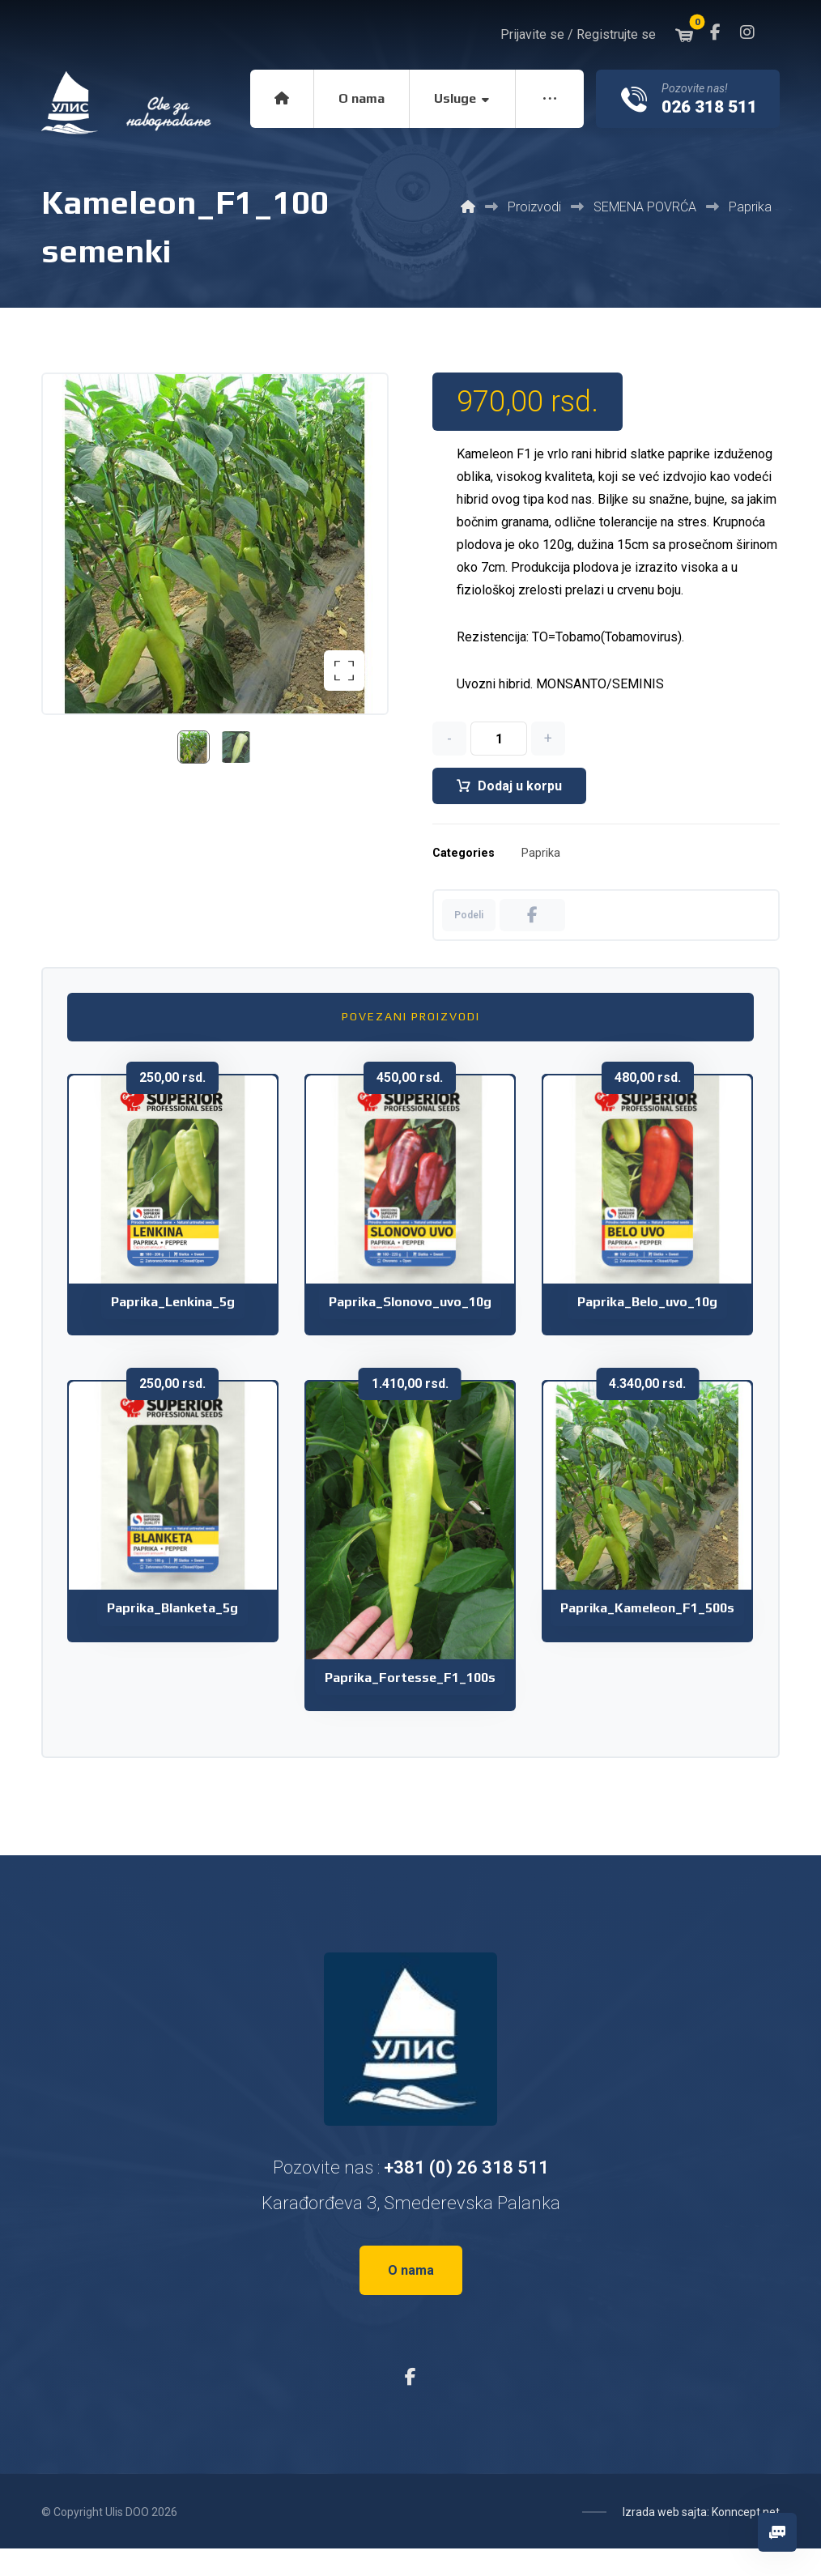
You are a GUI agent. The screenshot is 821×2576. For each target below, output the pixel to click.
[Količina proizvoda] (498, 739)
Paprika (540, 853)
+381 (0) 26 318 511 (466, 2167)
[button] (715, 32)
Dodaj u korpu (520, 786)
